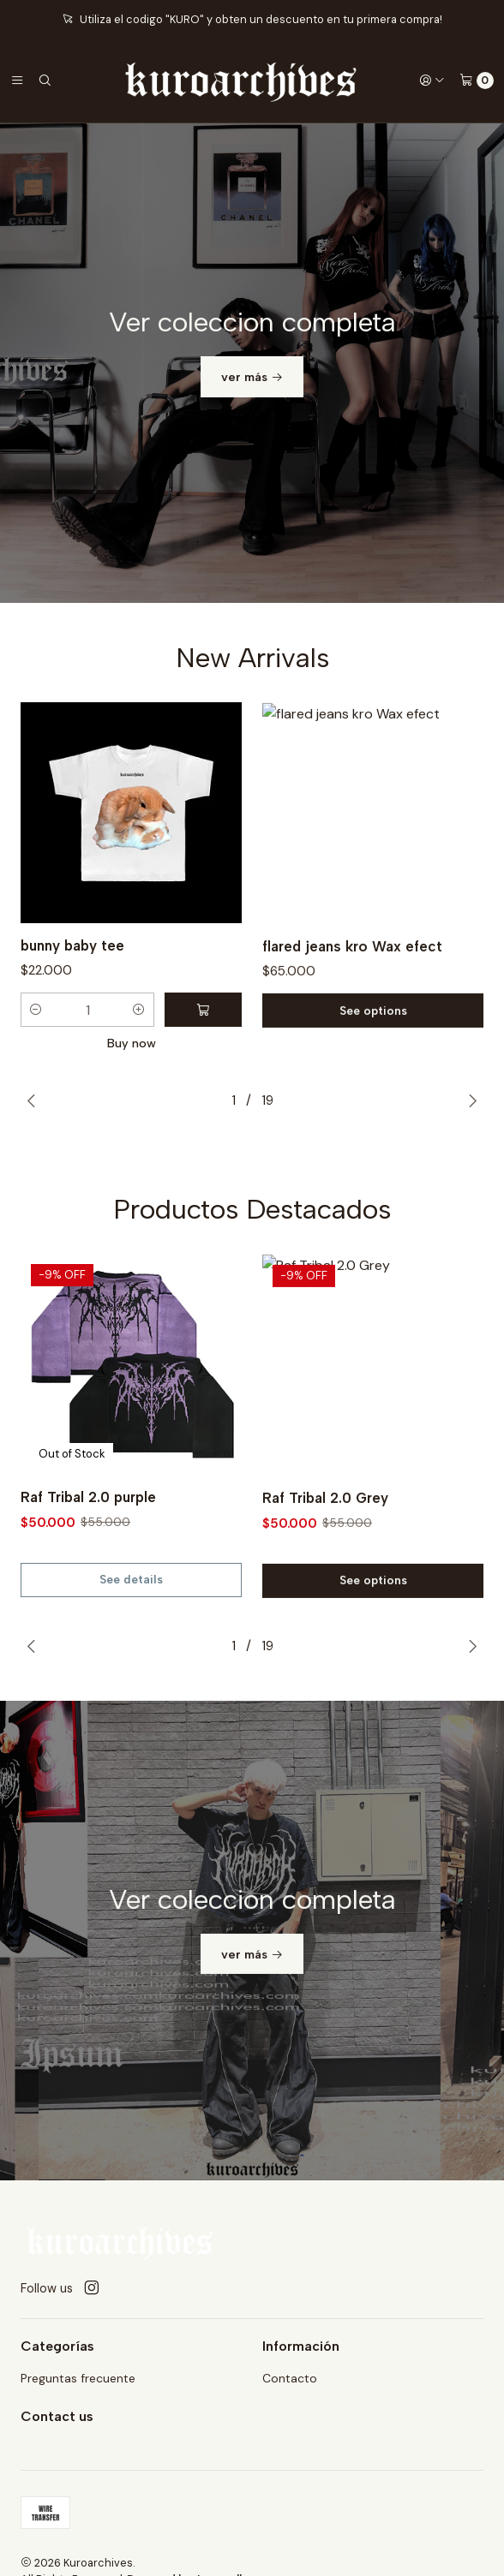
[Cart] (476, 80)
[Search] (44, 80)
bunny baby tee (72, 1019)
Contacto (289, 2378)
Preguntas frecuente (78, 2378)
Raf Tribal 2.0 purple (88, 1571)
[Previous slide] (32, 1100)
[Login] (432, 80)
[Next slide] (471, 1100)
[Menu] (17, 80)
